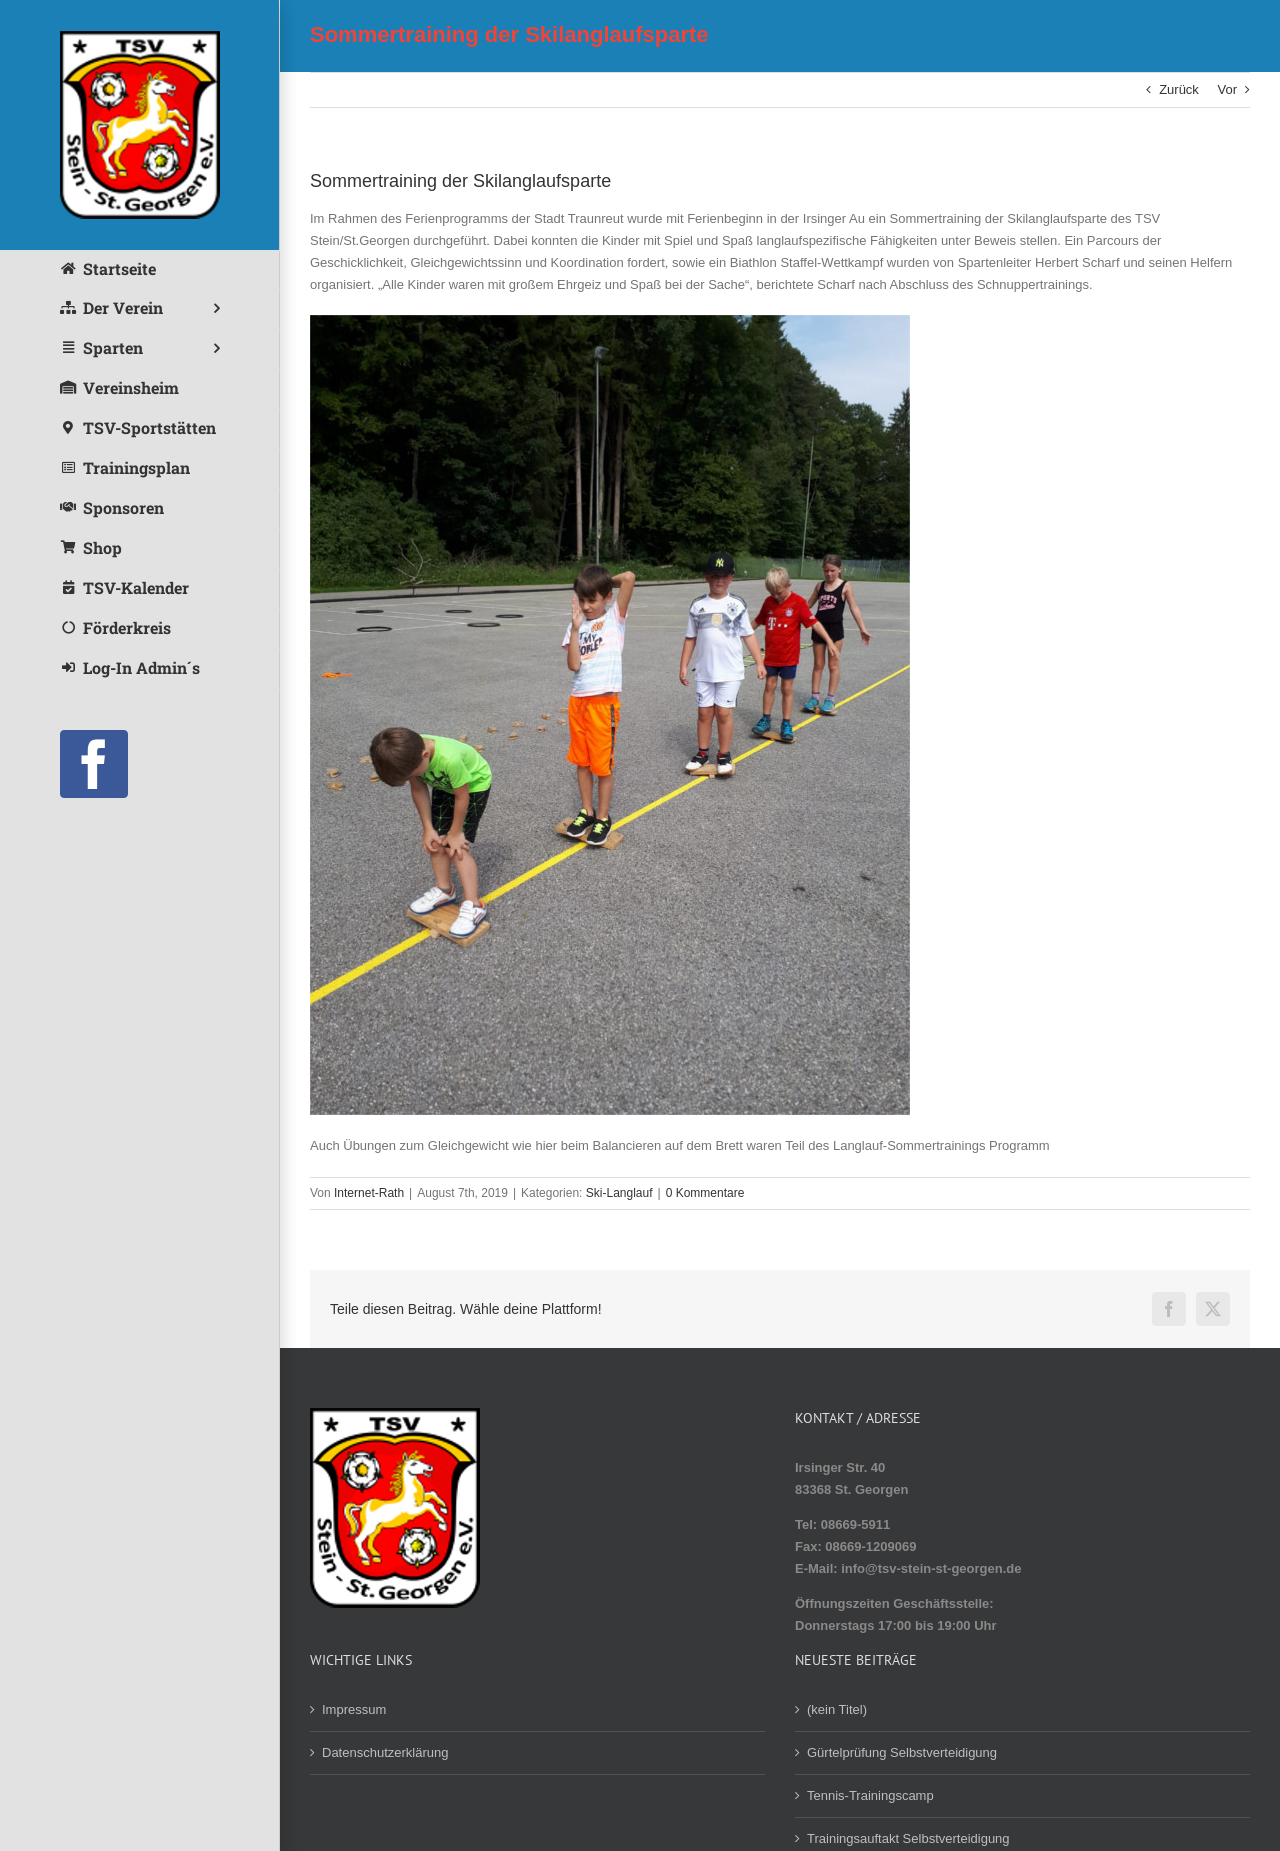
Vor (1227, 89)
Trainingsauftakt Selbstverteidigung (908, 1838)
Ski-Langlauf (619, 1193)
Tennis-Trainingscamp (870, 1795)
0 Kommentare (705, 1193)
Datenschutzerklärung (385, 1752)
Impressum (354, 1709)
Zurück (1179, 89)
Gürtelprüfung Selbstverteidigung (902, 1752)
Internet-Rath (369, 1193)
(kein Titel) (837, 1709)
